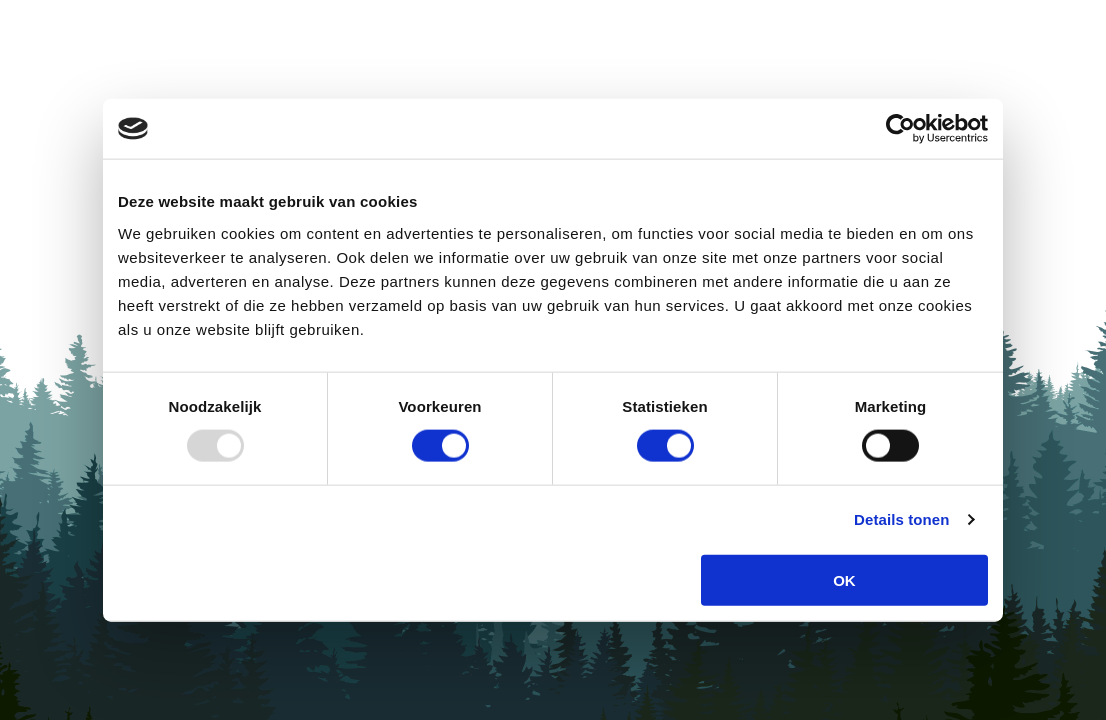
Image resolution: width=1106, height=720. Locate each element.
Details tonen (901, 519)
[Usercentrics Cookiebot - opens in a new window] (900, 129)
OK (844, 579)
